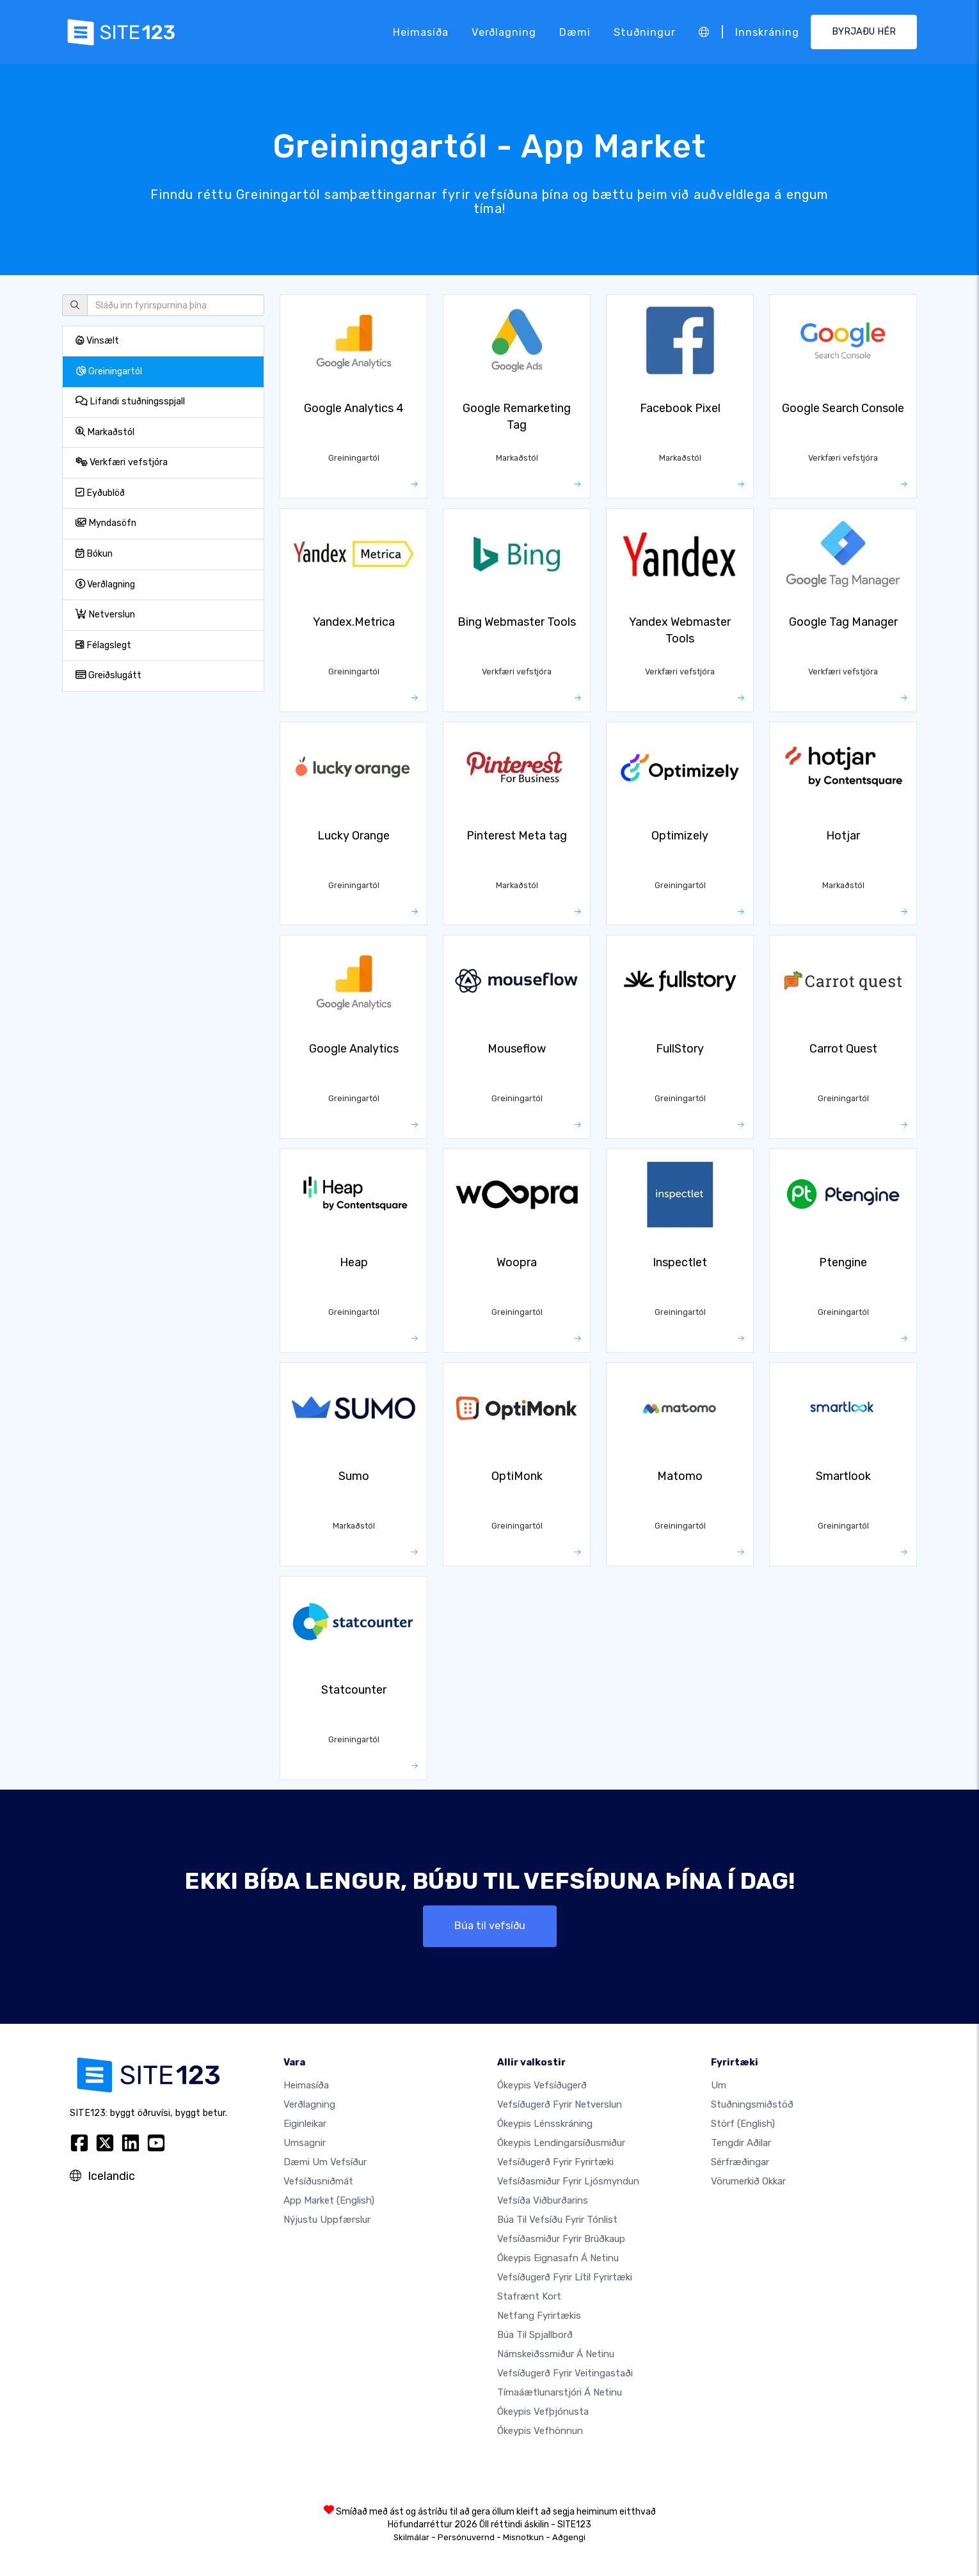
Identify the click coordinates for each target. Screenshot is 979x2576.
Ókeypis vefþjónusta (543, 2411)
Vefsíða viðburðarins (542, 2200)
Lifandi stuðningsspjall (130, 401)
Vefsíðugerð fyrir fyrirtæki (555, 2162)
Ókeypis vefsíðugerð (542, 2085)
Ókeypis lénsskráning (545, 2123)
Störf (743, 2123)
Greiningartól (109, 371)
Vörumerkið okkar (748, 2181)
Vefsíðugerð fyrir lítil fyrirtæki (564, 2277)
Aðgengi (568, 2537)
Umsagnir (304, 2143)
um (718, 2085)
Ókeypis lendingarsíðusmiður (561, 2143)
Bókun (94, 553)
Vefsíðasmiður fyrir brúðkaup (561, 2239)
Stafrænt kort (529, 2296)
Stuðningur (645, 32)
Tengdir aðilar (741, 2143)
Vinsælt (97, 340)
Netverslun (105, 614)
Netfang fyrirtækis (539, 2315)
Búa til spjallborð (535, 2335)
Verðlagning (504, 32)
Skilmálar (411, 2537)
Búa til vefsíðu (489, 1926)
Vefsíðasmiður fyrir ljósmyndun (568, 2181)
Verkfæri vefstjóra (122, 462)
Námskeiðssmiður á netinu (555, 2354)
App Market (328, 2200)
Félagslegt (103, 645)
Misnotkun (523, 2537)
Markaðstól (105, 432)
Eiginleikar (304, 2123)
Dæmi (575, 32)
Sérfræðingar (740, 2162)
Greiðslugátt (108, 675)
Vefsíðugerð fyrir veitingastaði (565, 2373)
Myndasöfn (106, 523)
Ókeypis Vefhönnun (540, 2431)
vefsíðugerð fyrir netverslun (559, 2104)
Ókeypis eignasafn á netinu (558, 2258)
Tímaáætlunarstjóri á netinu (559, 2392)
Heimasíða (421, 32)
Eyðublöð (100, 493)
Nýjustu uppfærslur (326, 2219)
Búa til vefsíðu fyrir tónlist (557, 2219)
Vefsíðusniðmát (318, 2181)
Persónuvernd (466, 2537)
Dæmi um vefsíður (325, 2162)
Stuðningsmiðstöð (752, 2104)
